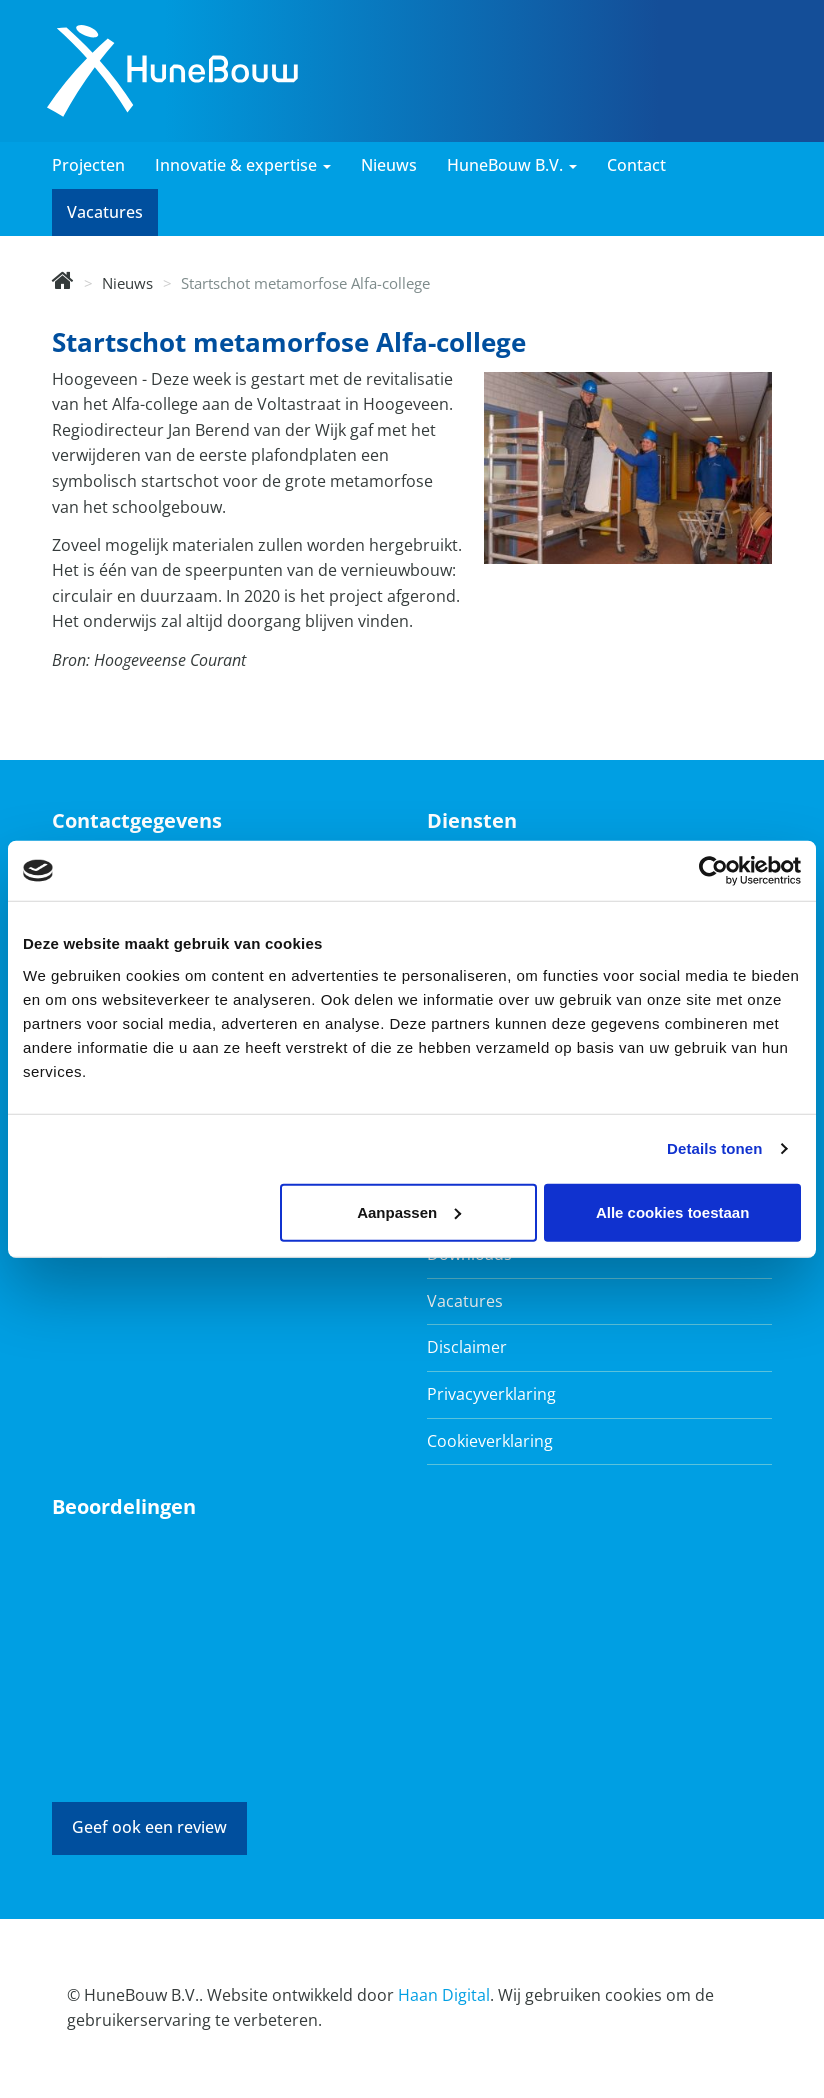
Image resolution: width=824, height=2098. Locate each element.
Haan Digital (444, 1995)
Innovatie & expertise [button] (243, 165)
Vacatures (105, 212)
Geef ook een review (149, 1827)
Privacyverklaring (491, 1394)
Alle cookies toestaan (672, 1211)
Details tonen (714, 1148)
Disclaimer (467, 1347)
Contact (636, 165)
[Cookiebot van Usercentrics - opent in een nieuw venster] (713, 871)
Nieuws (389, 165)
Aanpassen (409, 1211)
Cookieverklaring (490, 1441)
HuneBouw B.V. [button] (512, 165)
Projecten (88, 165)
